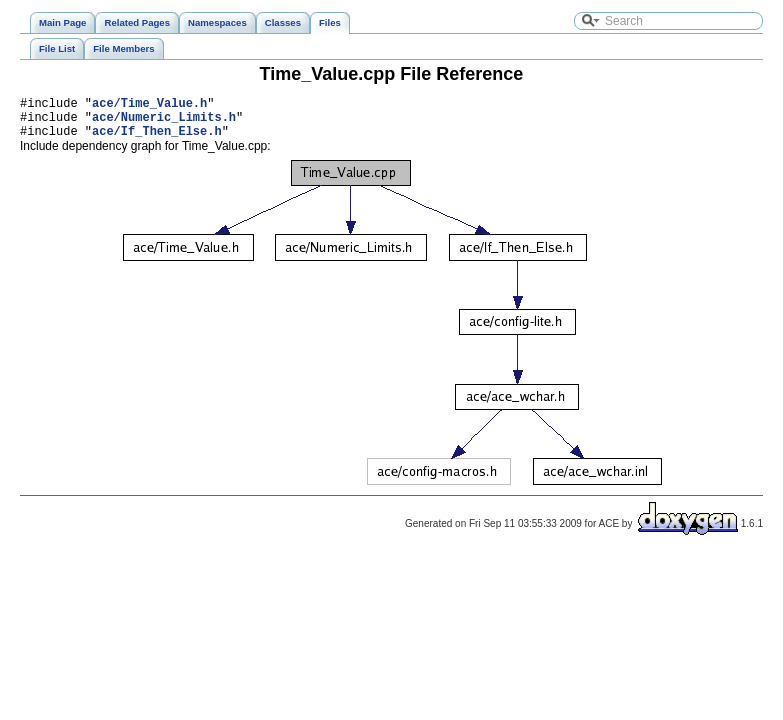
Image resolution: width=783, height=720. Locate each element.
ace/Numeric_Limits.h (164, 122)
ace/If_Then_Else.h (157, 139)
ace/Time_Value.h (149, 105)
